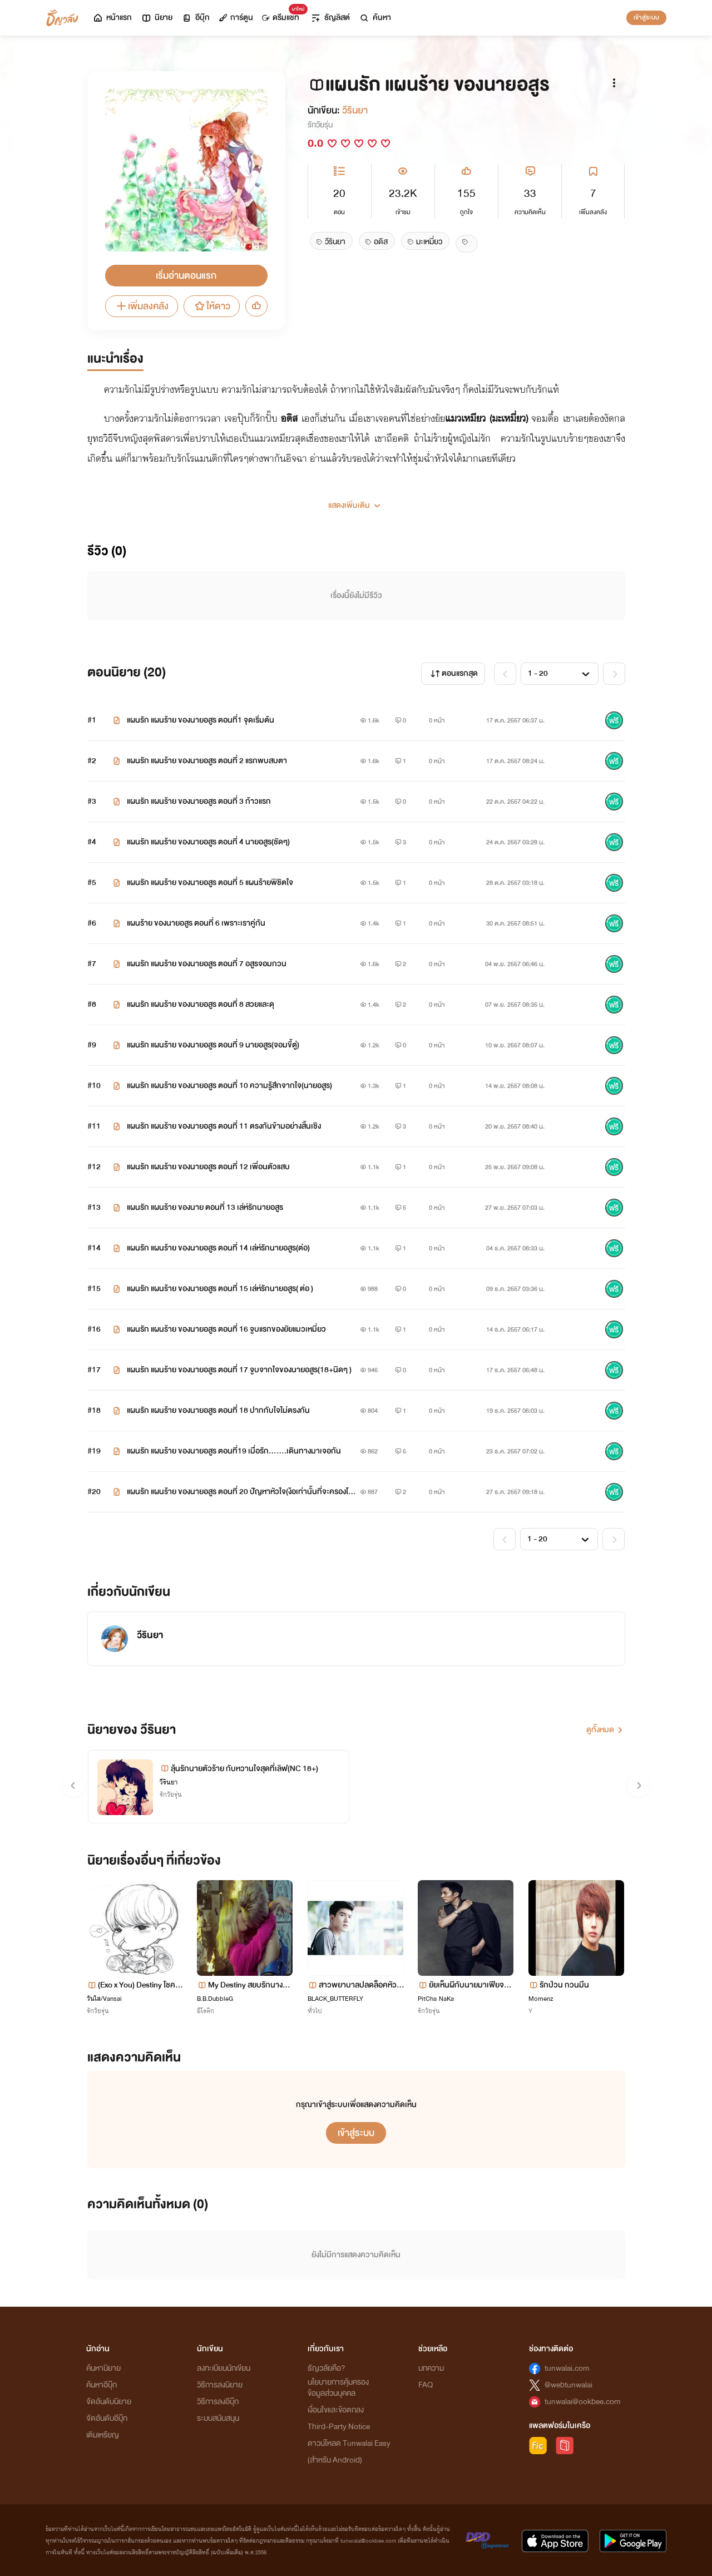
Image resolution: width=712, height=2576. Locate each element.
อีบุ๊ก (195, 17)
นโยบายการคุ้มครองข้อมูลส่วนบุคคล (338, 2387)
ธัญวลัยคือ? (326, 2368)
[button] (356, 501)
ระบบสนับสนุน (218, 2418)
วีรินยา (355, 110)
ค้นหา (375, 17)
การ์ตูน (236, 17)
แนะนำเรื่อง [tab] (115, 358)
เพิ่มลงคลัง (142, 306)
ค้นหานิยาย (103, 2368)
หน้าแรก (112, 17)
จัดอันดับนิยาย (108, 2402)
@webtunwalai (568, 2385)
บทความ (431, 2368)
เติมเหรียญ (102, 2435)
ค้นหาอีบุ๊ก (101, 2385)
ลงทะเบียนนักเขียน (223, 2368)
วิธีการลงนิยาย (220, 2385)
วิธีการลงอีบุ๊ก (218, 2402)
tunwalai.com (567, 2368)
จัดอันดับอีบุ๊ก (106, 2418)
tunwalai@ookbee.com (583, 2402)
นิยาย (156, 17)
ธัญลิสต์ (330, 17)
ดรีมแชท (283, 14)
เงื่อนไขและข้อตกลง (336, 2410)
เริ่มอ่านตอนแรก (186, 276)
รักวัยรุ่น (320, 125)
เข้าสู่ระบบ (646, 17)
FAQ (425, 2385)
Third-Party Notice (339, 2427)
